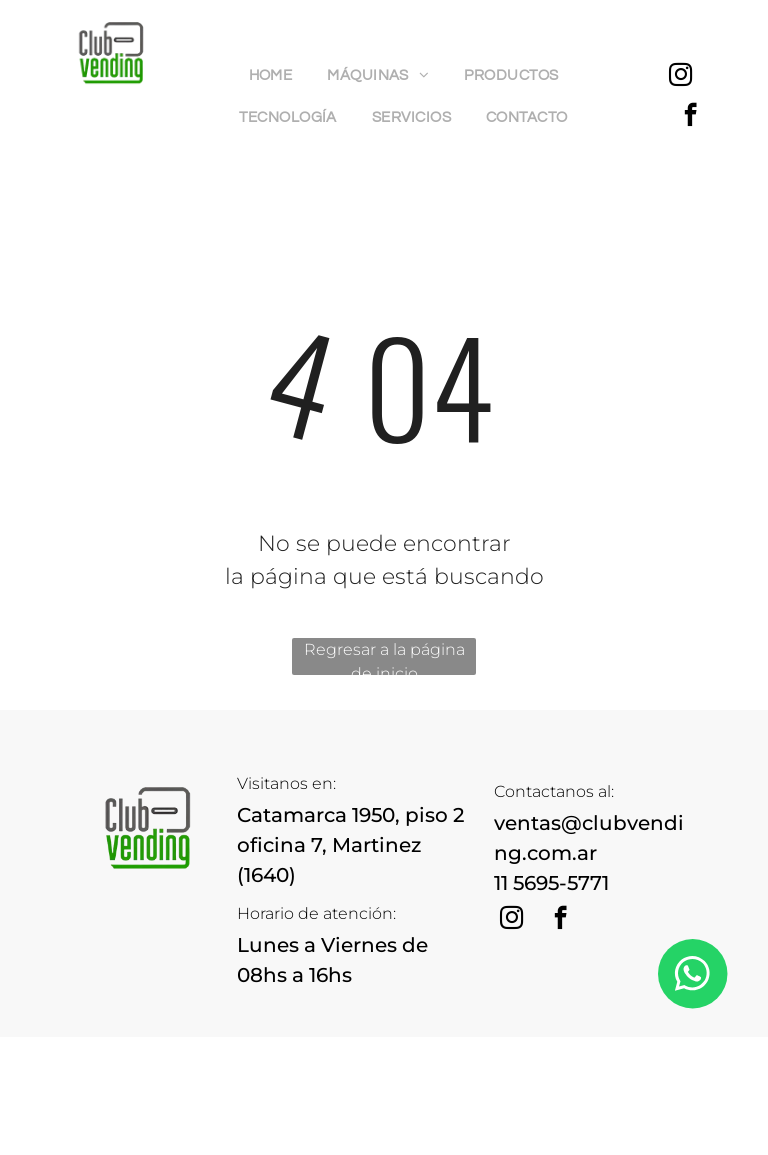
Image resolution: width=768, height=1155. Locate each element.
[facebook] (690, 117)
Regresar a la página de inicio (384, 657)
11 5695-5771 (551, 883)
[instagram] (680, 77)
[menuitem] (278, 76)
